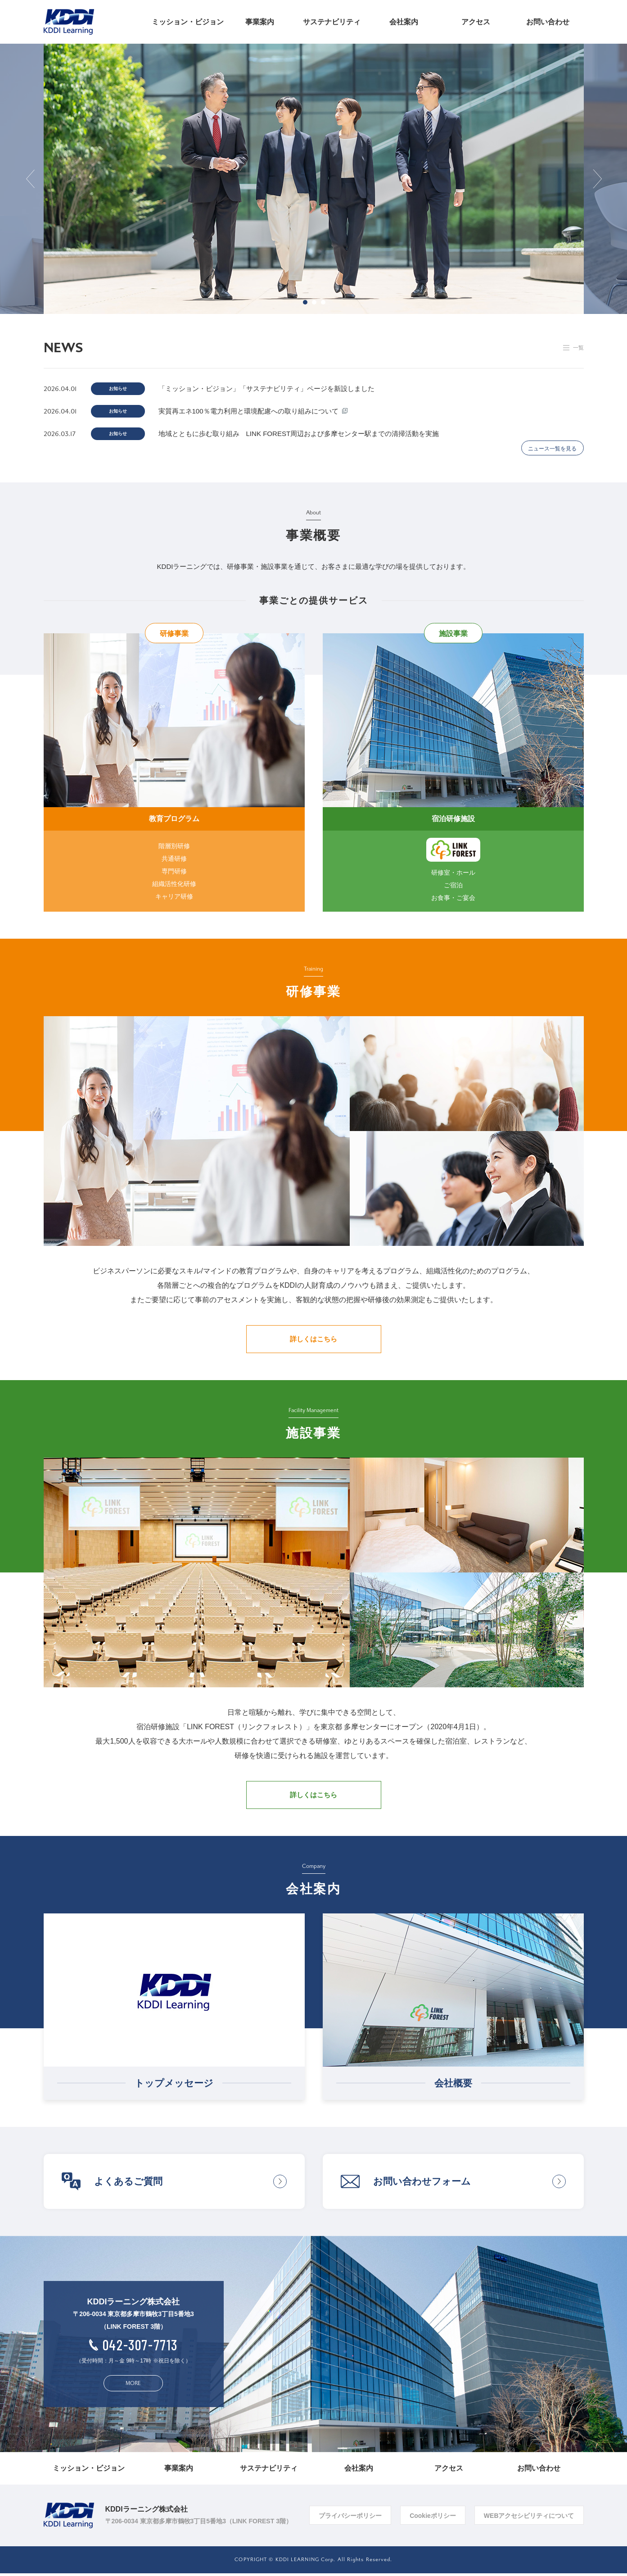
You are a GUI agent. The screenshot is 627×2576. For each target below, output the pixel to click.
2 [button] (313, 302)
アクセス (475, 22)
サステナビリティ (332, 22)
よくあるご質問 (128, 2184)
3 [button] (322, 302)
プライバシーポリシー (350, 2518)
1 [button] (304, 302)
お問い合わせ (547, 22)
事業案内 (259, 22)
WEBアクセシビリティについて (529, 2518)
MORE (133, 2386)
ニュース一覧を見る (552, 451)
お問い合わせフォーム (422, 2184)
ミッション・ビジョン (188, 22)
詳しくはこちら (313, 1341)
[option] (314, 179)
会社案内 (403, 22)
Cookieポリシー (433, 2518)
